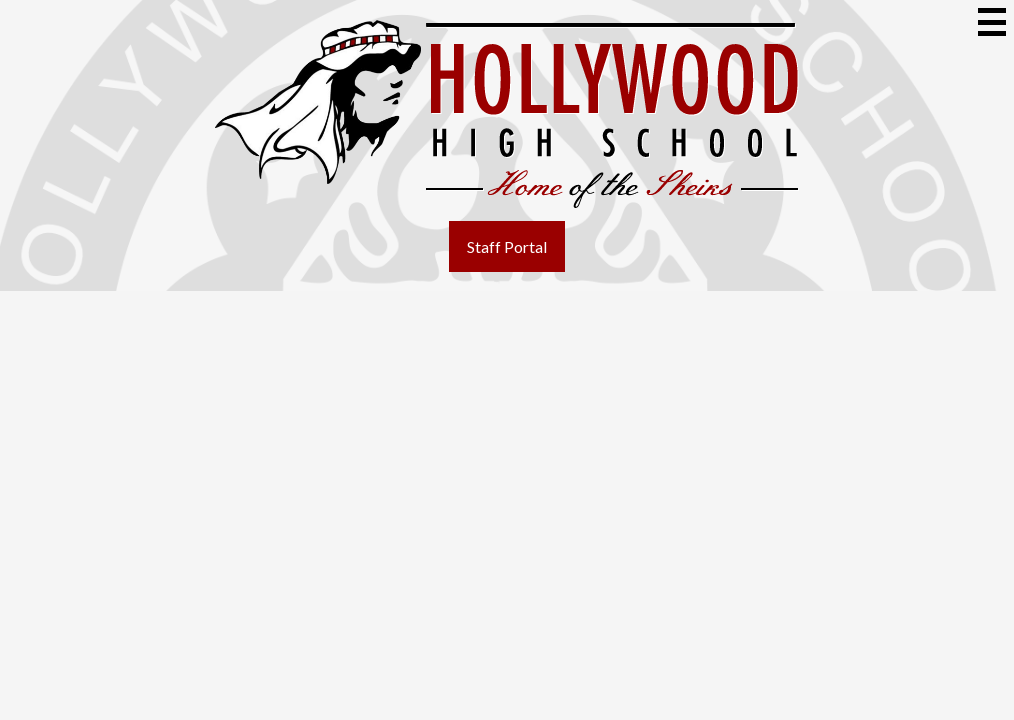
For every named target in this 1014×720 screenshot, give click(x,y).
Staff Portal (507, 246)
